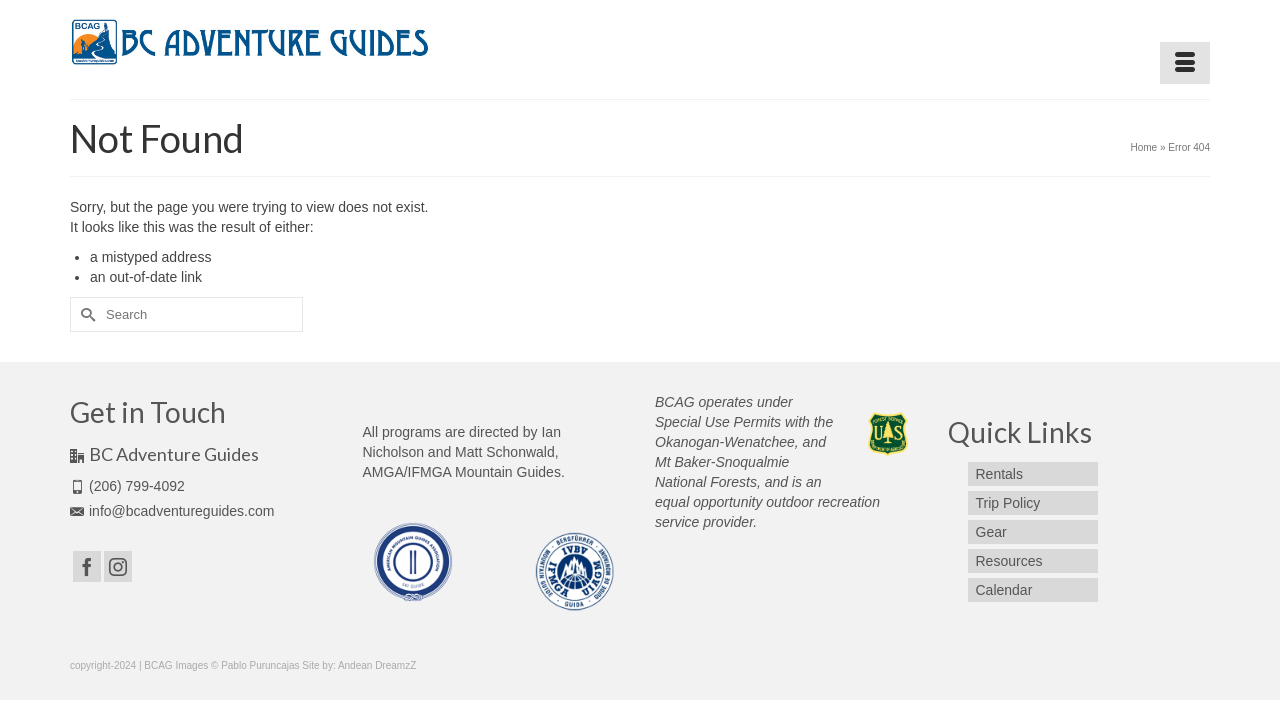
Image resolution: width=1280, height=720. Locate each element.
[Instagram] (118, 566)
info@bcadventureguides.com (172, 511)
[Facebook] (87, 566)
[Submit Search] (85, 314)
